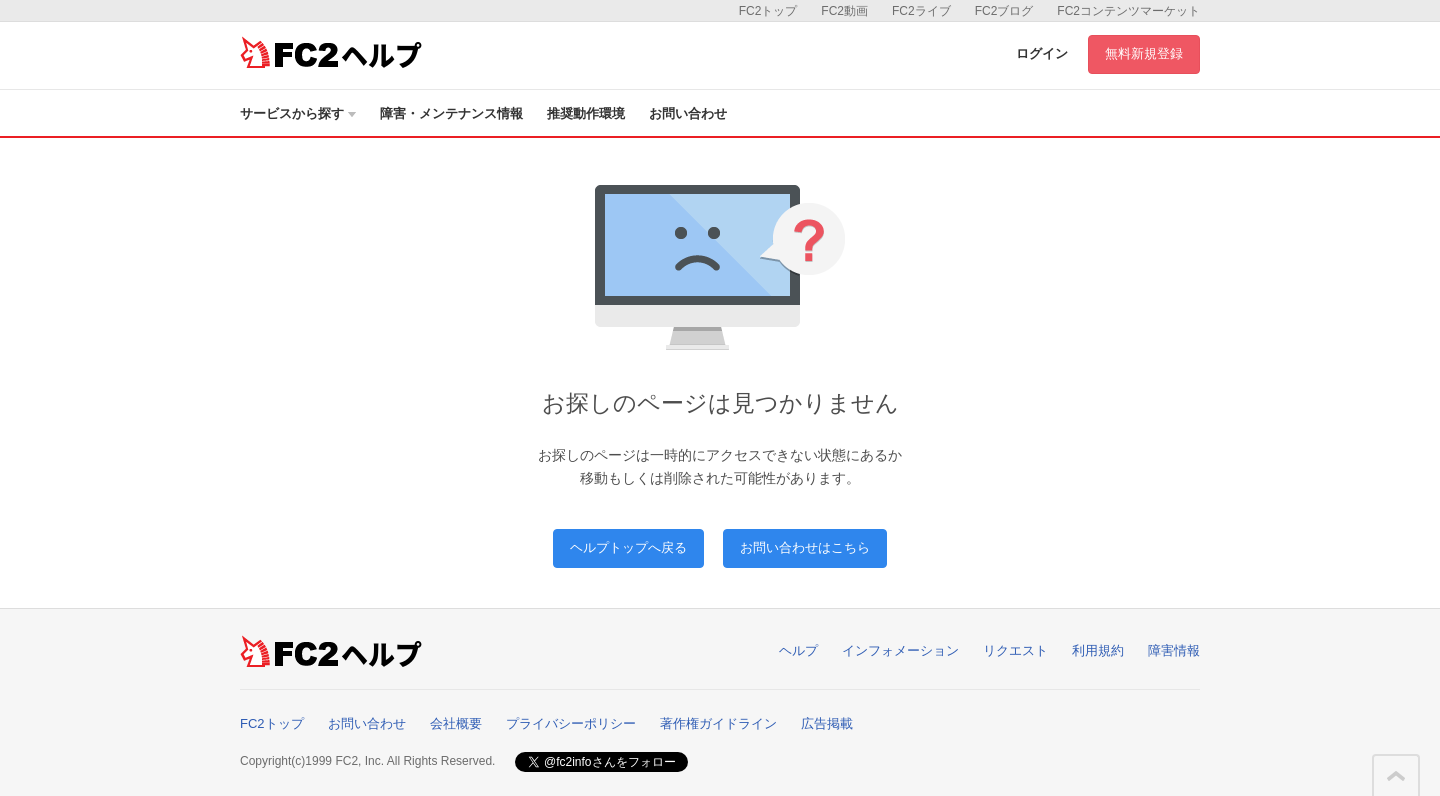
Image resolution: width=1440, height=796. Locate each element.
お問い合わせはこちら (805, 547)
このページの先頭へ (1396, 776)
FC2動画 (844, 11)
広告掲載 (827, 723)
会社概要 (456, 723)
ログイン (1042, 53)
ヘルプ (798, 650)
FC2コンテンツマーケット (1128, 11)
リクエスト (1015, 650)
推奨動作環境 (586, 113)
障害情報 (1174, 650)
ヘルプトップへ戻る (628, 547)
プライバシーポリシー (571, 723)
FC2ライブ (921, 11)
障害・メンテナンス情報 (451, 113)
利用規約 (1098, 650)
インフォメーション (900, 650)
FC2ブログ (1004, 11)
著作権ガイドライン (718, 723)
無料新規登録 (1144, 53)
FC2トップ (768, 11)
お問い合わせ (688, 113)
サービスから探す (298, 113)
